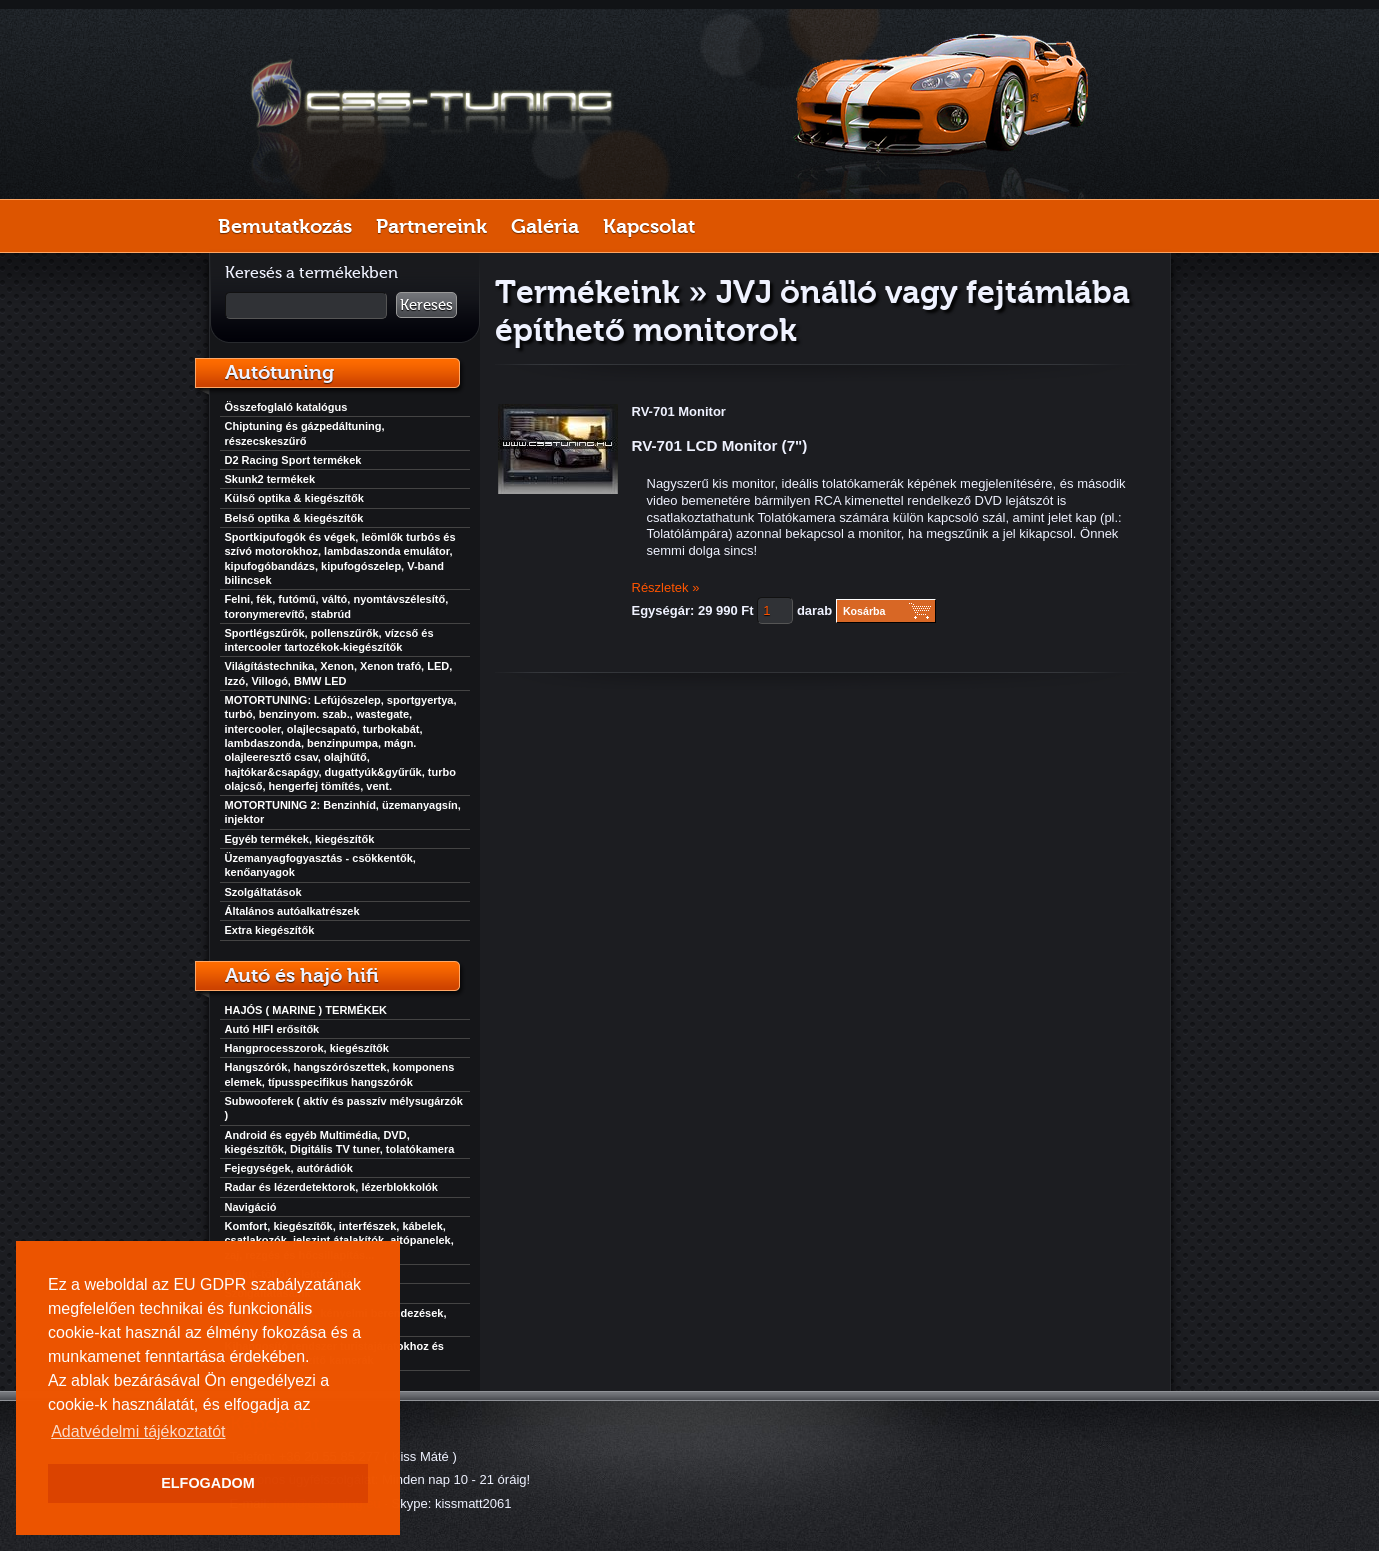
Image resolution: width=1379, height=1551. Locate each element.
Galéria (545, 226)
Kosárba (864, 611)
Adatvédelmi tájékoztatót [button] (138, 1431)
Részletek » (666, 587)
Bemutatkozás (285, 226)
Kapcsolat (649, 226)
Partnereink (431, 226)
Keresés (426, 305)
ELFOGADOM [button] (208, 1483)
